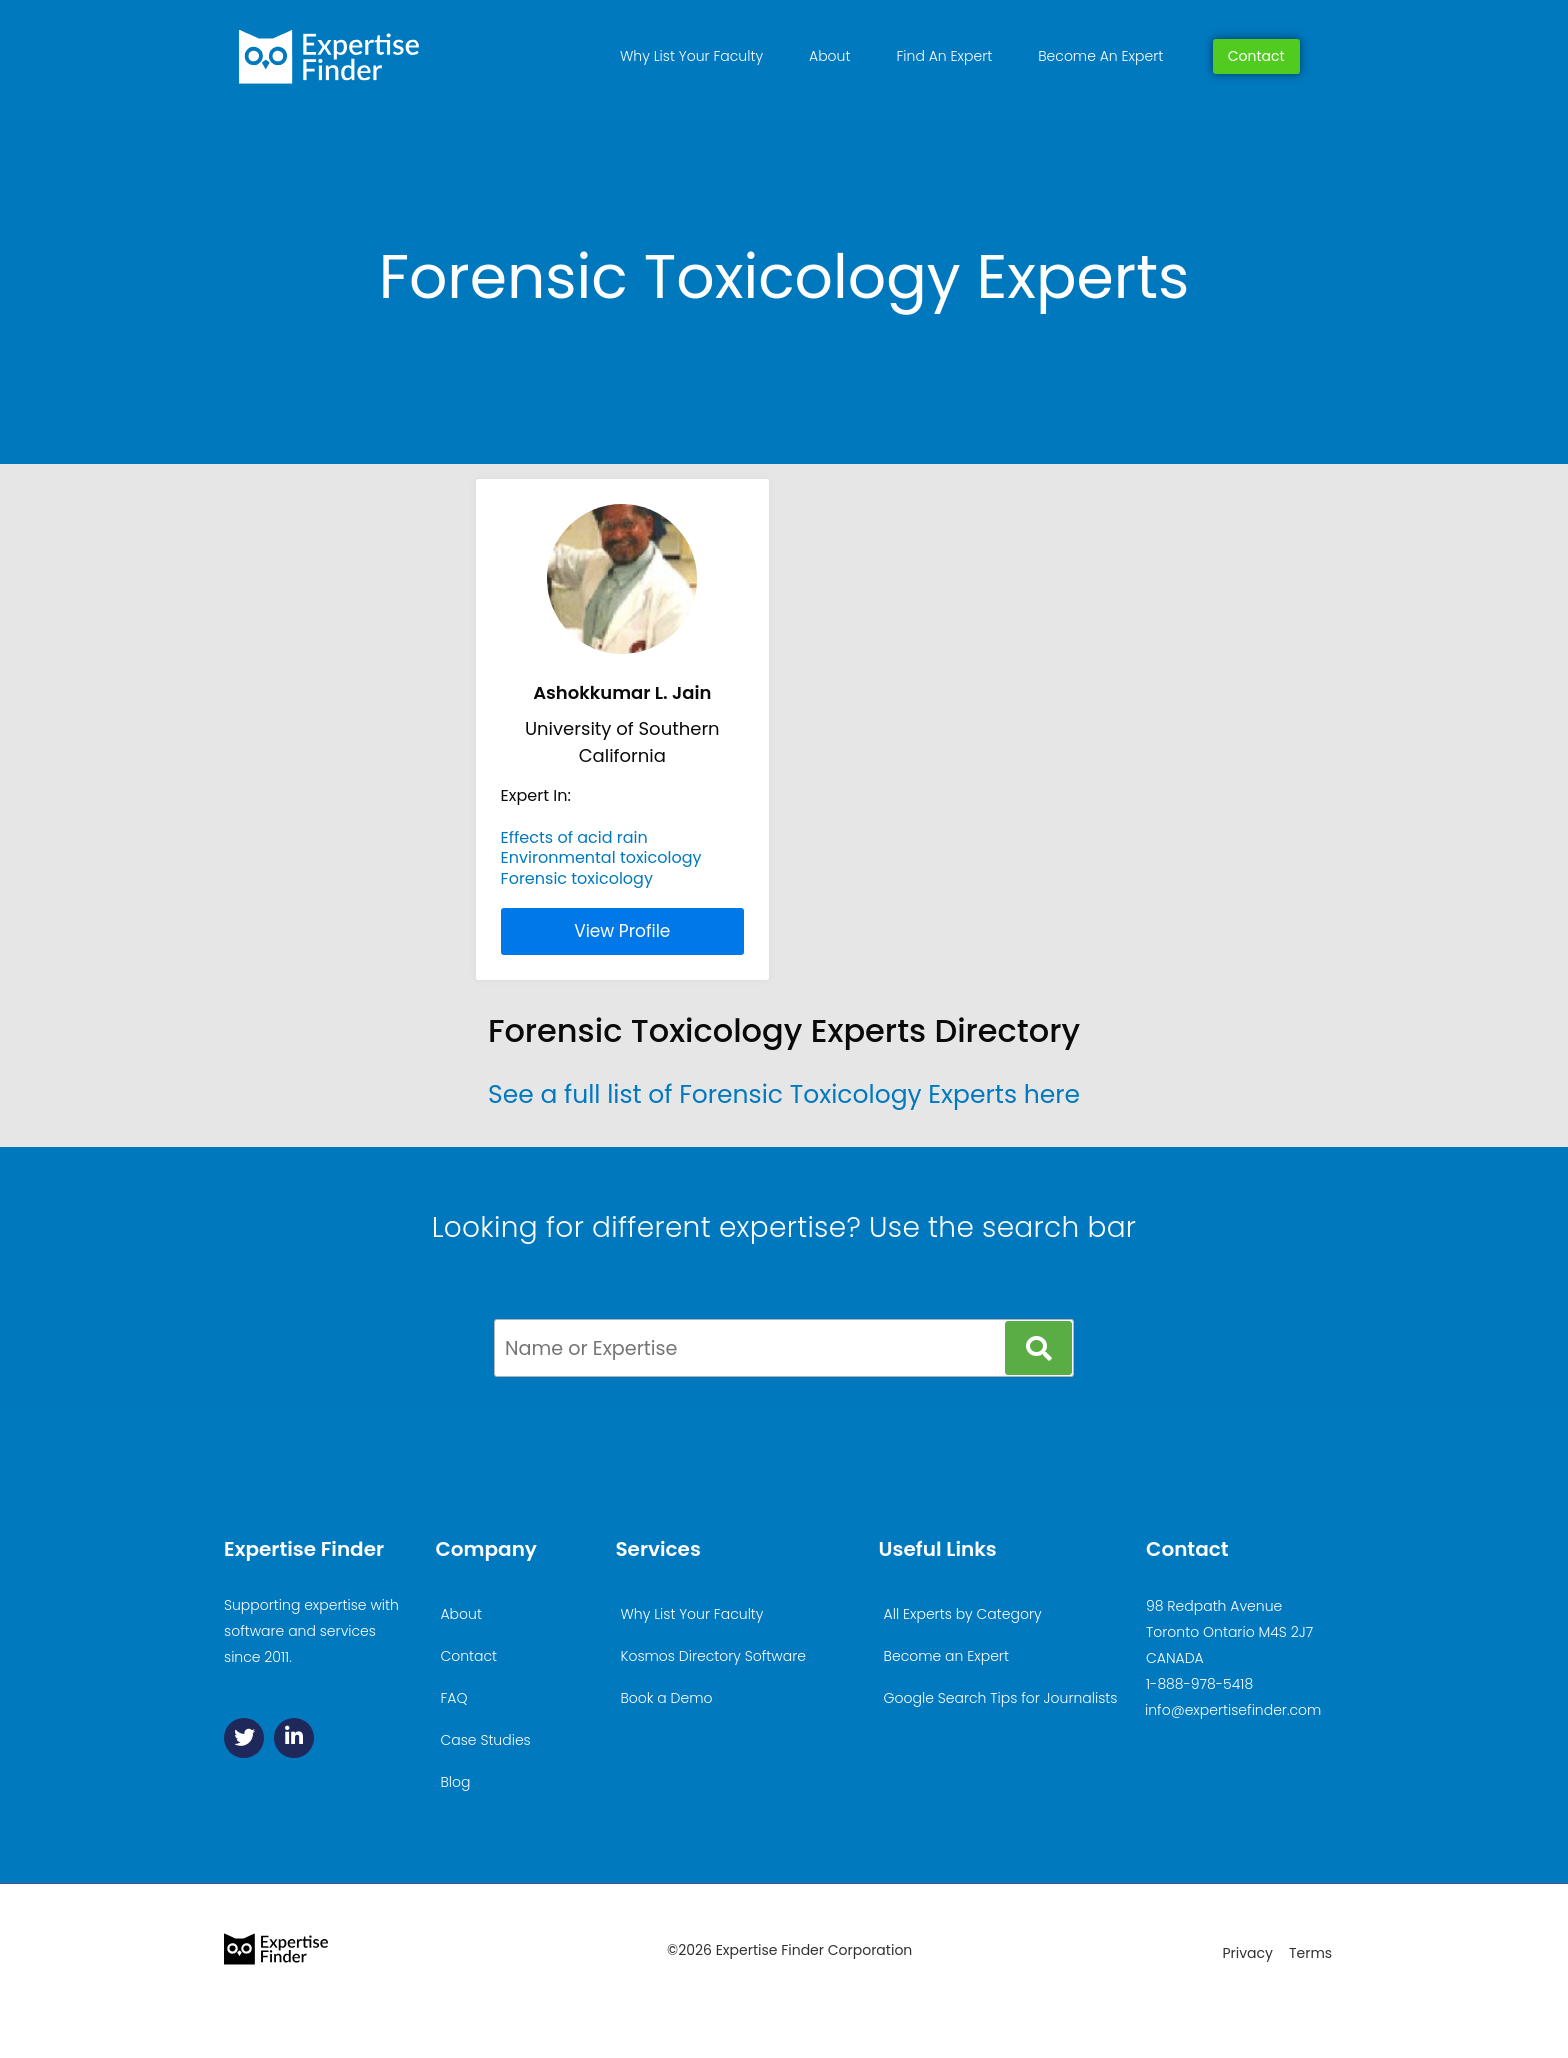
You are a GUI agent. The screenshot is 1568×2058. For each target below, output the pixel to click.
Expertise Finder (304, 1549)
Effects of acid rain (574, 837)
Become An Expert (1100, 56)
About (829, 56)
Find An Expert (944, 56)
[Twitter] (244, 1738)
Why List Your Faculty (691, 56)
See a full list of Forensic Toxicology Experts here (784, 1094)
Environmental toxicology (601, 857)
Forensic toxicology (577, 878)
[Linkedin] (294, 1738)
